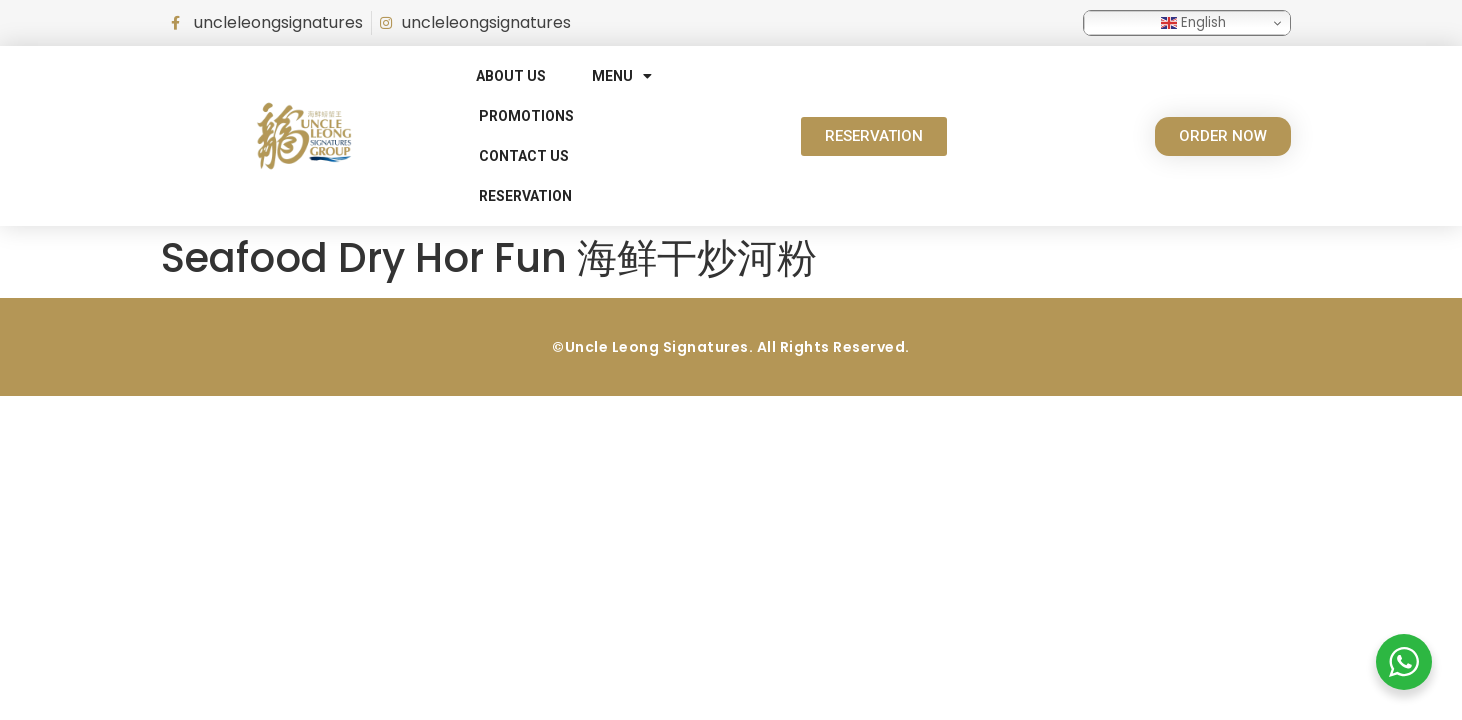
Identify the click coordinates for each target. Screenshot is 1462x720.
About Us (511, 76)
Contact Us (524, 156)
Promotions (526, 116)
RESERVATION (525, 196)
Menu (622, 76)
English (1193, 22)
